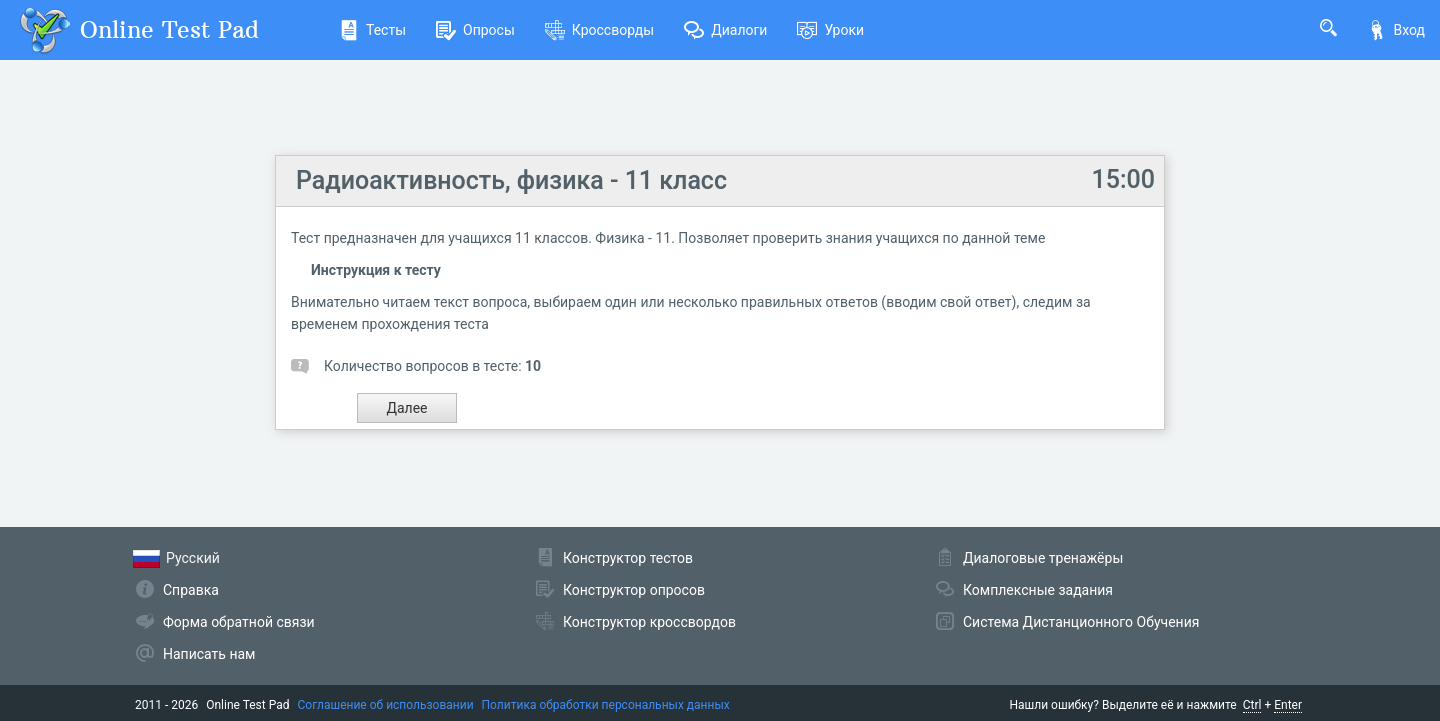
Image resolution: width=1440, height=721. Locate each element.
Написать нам (209, 654)
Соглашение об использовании (386, 705)
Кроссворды (599, 30)
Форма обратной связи (239, 622)
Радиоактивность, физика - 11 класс (511, 180)
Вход (1396, 30)
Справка (191, 590)
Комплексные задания (1038, 590)
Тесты (372, 30)
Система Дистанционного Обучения (1081, 622)
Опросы (475, 30)
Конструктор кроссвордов (649, 622)
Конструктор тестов (628, 558)
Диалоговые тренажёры (1043, 558)
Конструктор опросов (634, 590)
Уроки (830, 30)
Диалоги (725, 30)
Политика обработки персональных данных (606, 705)
